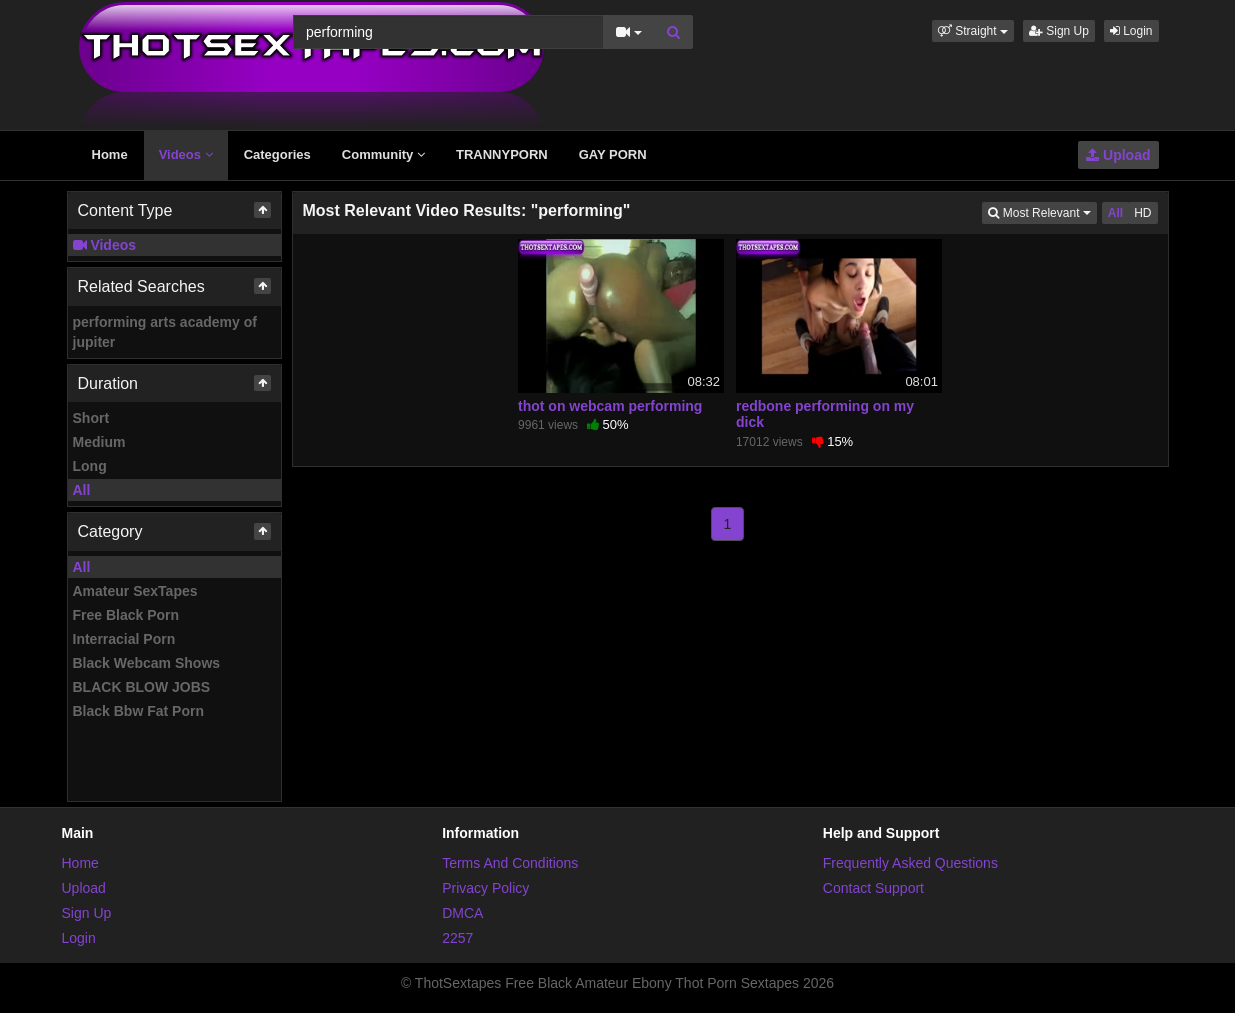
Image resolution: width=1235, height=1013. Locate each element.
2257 (457, 938)
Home (110, 154)
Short (91, 418)
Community (383, 154)
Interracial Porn (124, 639)
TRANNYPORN (502, 154)
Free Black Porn (126, 615)
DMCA (462, 913)
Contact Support (873, 888)
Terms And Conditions (510, 863)
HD (1142, 213)
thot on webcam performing (610, 406)
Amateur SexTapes (135, 591)
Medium (99, 442)
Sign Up (1059, 31)
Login (1131, 31)
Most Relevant (1042, 211)
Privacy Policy (485, 888)
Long (90, 466)
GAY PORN (613, 154)
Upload (1118, 155)
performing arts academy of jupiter (165, 332)
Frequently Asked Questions (910, 863)
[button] (973, 31)
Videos (186, 154)
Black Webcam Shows (147, 663)
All (82, 490)
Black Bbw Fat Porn (138, 711)
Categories (277, 154)
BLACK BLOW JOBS (142, 687)
